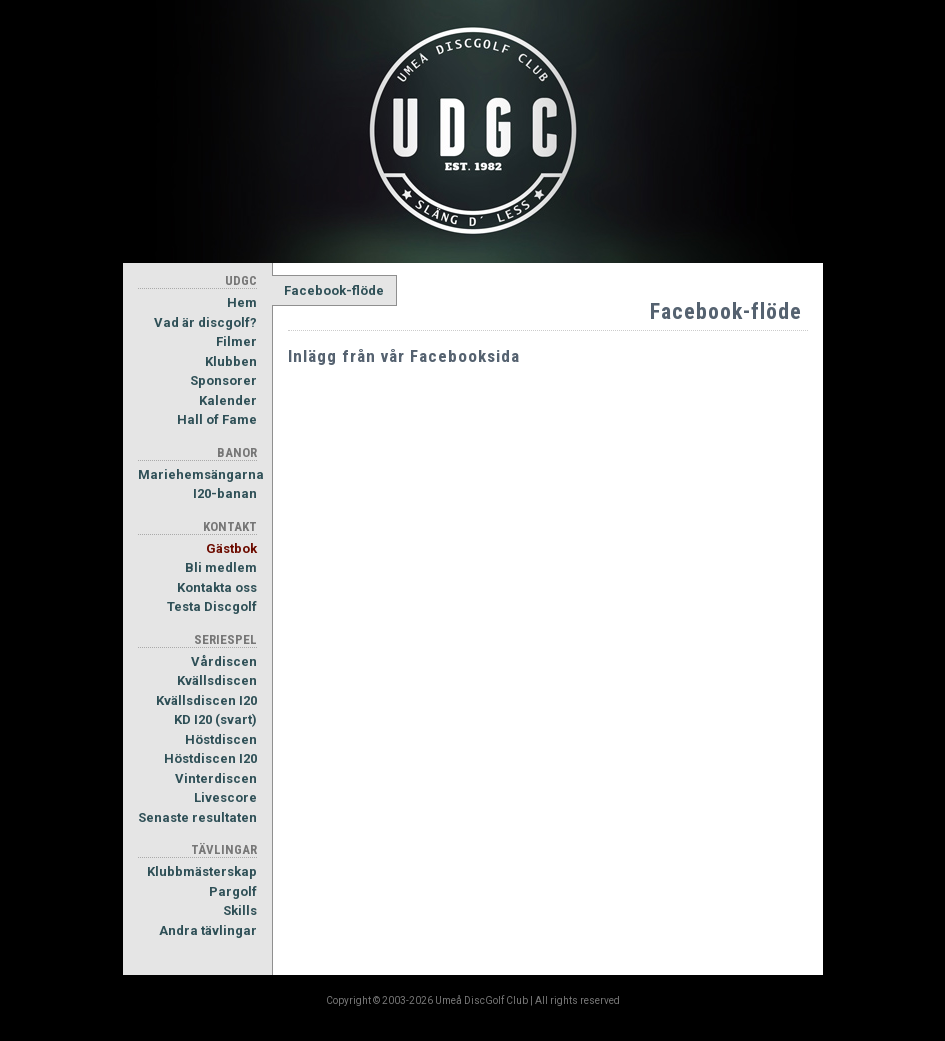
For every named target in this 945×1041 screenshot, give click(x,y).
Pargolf (233, 891)
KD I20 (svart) (215, 719)
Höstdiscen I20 (210, 758)
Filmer (236, 341)
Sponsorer (223, 380)
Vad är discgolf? (205, 322)
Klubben (231, 361)
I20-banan (225, 493)
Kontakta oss (217, 587)
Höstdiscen (221, 739)
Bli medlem (221, 567)
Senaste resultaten (197, 817)
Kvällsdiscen (217, 680)
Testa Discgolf (212, 606)
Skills (240, 910)
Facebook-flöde (334, 290)
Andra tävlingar (208, 930)
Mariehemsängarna (197, 474)
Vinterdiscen (216, 778)
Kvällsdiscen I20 (206, 700)
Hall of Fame (217, 419)
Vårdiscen (224, 661)
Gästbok (231, 548)
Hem (242, 302)
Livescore (225, 797)
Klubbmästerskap (202, 871)
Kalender (228, 400)
